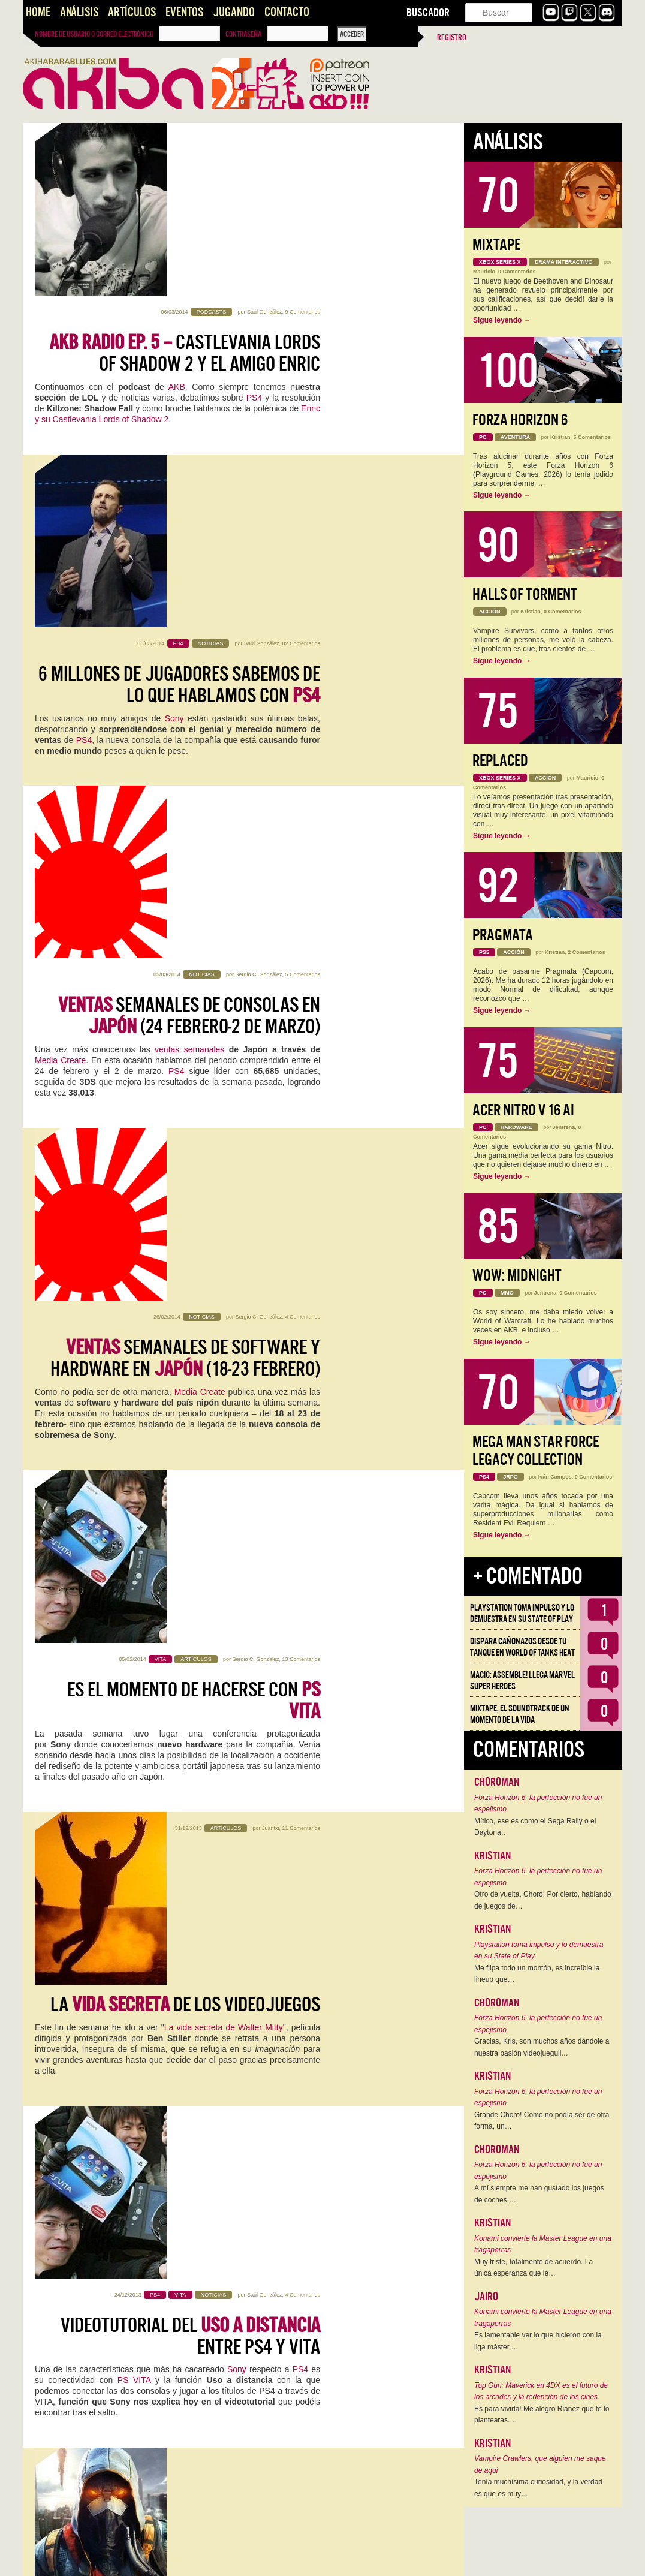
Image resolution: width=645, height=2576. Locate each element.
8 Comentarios (302, 1348)
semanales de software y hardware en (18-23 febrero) (185, 698)
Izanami (112, 1941)
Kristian (273, 1693)
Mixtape (496, 245)
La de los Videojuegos (185, 1033)
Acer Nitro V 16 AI (523, 1110)
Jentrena (564, 1127)
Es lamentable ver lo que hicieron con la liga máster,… (538, 2341)
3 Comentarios (302, 1866)
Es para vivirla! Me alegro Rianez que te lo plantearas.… (541, 2415)
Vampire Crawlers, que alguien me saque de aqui (540, 2464)
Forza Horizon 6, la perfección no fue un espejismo (538, 1803)
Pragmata (502, 935)
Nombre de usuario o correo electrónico (94, 34)
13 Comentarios (301, 830)
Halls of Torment (524, 594)
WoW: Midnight (517, 1275)
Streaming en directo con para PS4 (184, 2425)
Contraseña (243, 34)
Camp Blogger (85, 1768)
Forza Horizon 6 (520, 420)
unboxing (52, 2297)
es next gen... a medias (181, 1389)
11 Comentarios (301, 1003)
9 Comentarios (302, 139)
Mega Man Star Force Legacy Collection (535, 1451)
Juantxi (270, 1003)
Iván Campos (555, 1477)
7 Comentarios (302, 1693)
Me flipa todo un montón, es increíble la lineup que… (536, 1974)
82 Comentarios (301, 312)
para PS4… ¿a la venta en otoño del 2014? (198, 1562)
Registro (451, 37)
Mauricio (484, 272)
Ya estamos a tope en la (228, 2080)
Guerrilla (126, 1455)
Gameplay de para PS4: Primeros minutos (185, 2252)
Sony (174, 387)
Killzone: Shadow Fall (124, 2308)
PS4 (254, 225)
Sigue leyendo (502, 320)
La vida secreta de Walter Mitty (223, 1056)
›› (249, 2559)
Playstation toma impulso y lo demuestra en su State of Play (522, 1613)
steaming (106, 2297)
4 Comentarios (302, 657)
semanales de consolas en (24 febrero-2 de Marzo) (189, 525)
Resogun (165, 1779)
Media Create (60, 570)
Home (38, 12)
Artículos (132, 12)
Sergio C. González (258, 484)
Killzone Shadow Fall (110, 2480)
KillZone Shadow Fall (77, 1779)
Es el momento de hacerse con (193, 871)
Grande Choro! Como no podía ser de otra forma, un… (541, 2121)
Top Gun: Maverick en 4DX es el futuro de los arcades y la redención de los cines (541, 2391)
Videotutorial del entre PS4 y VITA (190, 1216)
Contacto (286, 12)
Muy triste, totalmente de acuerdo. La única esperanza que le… (533, 2268)
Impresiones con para (196, 1734)
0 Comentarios (517, 272)
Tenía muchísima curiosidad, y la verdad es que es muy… (538, 2488)
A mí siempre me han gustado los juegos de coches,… (539, 2194)
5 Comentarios (302, 484)
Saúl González (264, 139)
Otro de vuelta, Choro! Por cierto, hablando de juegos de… (542, 1900)
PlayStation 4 (292, 1768)
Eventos (184, 12)
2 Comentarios (586, 952)
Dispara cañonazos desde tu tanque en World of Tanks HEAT (522, 1647)
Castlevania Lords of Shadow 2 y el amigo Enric (184, 180)
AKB (176, 214)
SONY (284, 1444)
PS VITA (134, 1261)
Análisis (79, 12)
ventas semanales (187, 559)
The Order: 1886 (199, 1628)
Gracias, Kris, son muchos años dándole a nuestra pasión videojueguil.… (541, 2047)
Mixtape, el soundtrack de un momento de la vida (519, 1714)
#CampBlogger (184, 2113)
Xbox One (190, 2135)
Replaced (500, 760)
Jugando (234, 12)
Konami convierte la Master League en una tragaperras (542, 2244)
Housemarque (197, 1800)
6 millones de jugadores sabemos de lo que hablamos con (179, 353)
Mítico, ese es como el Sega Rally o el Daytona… (535, 1827)
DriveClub (239, 1434)
